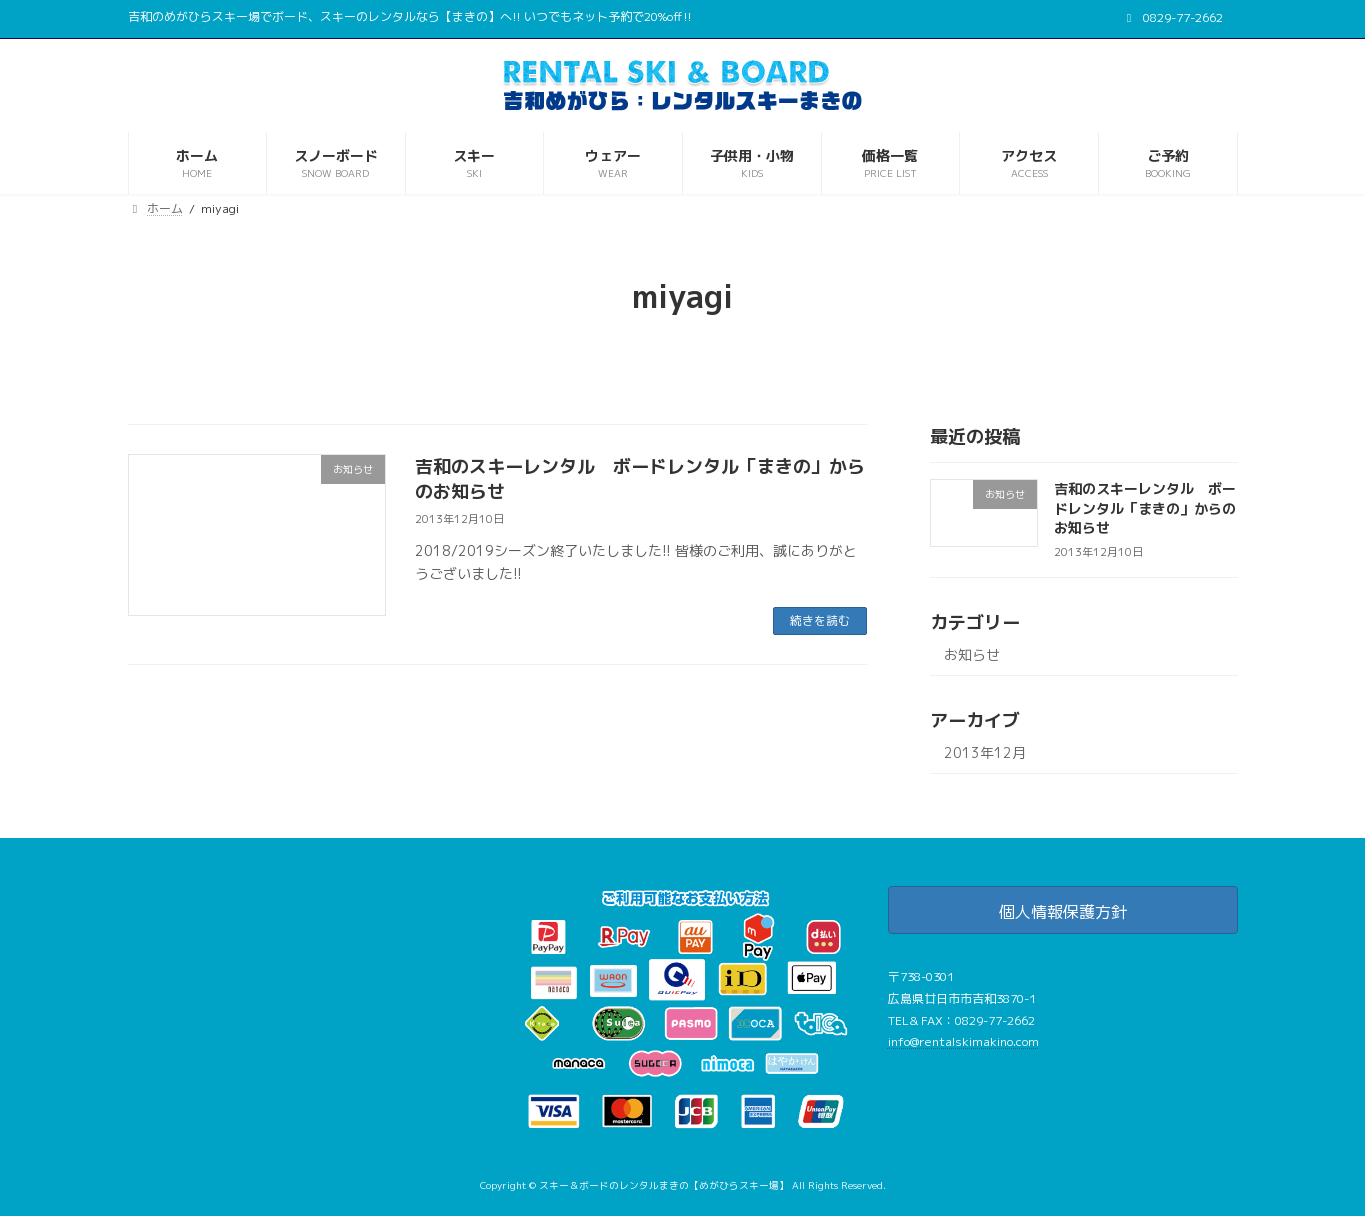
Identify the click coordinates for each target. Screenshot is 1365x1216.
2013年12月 (985, 752)
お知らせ (972, 654)
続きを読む (820, 620)
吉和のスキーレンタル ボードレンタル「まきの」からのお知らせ (1144, 508)
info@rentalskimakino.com (963, 1041)
